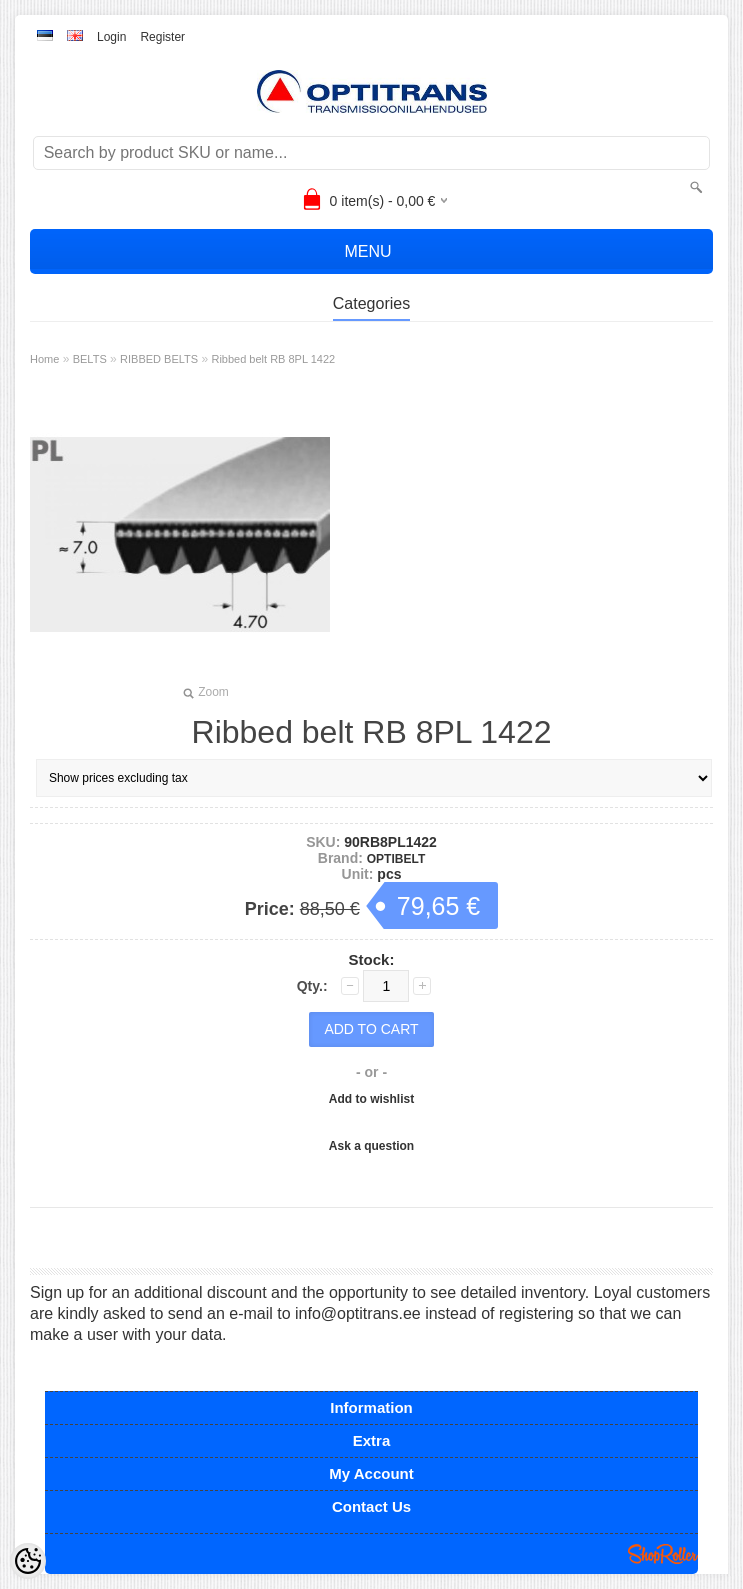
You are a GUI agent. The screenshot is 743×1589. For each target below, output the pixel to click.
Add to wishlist (371, 1099)
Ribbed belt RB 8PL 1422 (273, 359)
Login (111, 37)
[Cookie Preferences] (28, 1561)
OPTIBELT (396, 859)
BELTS (90, 359)
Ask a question (371, 1146)
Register (162, 37)
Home (44, 359)
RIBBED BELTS (159, 359)
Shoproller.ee (663, 1554)
